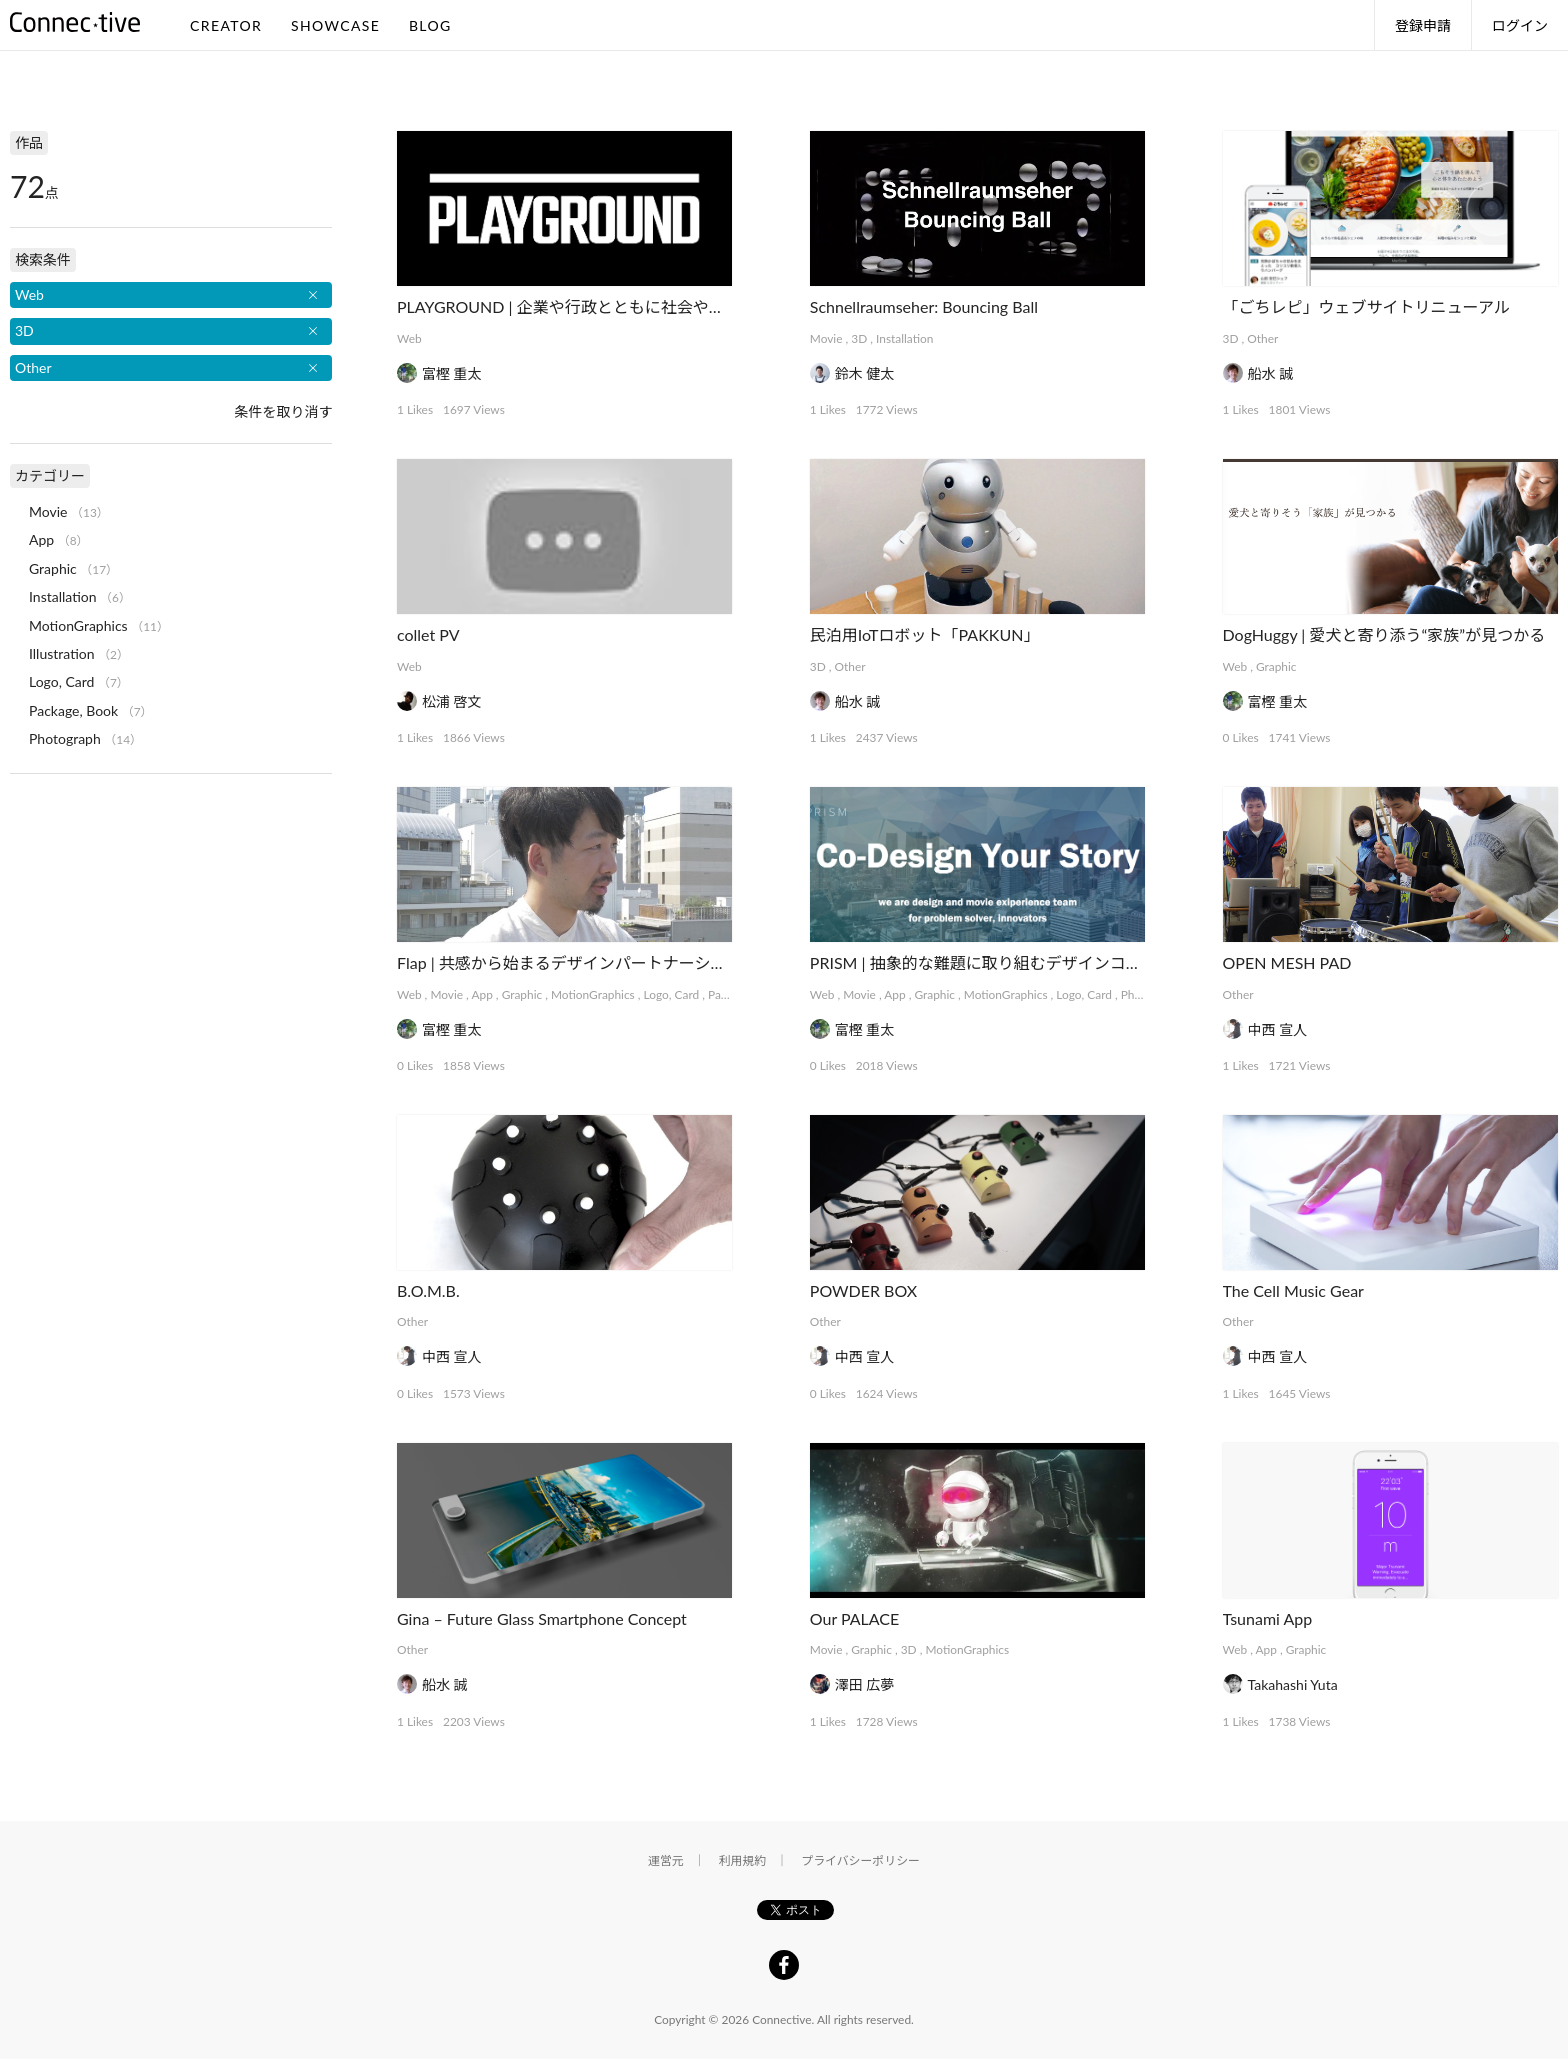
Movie (826, 338)
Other (1262, 338)
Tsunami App (1268, 1618)
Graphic (1276, 666)
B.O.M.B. (428, 1290)
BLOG (430, 25)
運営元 (666, 1860)
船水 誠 (1271, 373)
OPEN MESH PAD (1287, 962)
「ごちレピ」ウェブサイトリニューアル (1366, 306)
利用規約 (743, 1860)
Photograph (65, 738)
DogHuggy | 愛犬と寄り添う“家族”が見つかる (1384, 634)
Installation (904, 338)
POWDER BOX (863, 1290)
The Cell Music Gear (1293, 1290)
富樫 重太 (452, 373)
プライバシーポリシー (860, 1860)
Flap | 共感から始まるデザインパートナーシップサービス (601, 962)
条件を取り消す (283, 411)
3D (859, 338)
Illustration (62, 653)
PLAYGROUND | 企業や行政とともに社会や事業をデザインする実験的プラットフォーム (712, 306)
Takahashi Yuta (1293, 1684)
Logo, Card (672, 994)
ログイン (1520, 25)
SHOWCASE (335, 25)
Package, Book (73, 710)
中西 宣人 (1278, 1029)
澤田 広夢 (865, 1684)
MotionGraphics (593, 994)
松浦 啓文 (452, 701)
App (481, 994)
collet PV (428, 634)
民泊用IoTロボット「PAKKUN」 (925, 634)
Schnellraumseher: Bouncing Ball (924, 306)
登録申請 (1423, 25)
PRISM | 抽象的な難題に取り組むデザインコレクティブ (1007, 962)
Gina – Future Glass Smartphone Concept (542, 1618)
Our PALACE (855, 1618)
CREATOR (226, 25)
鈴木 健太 (865, 373)
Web (409, 338)
